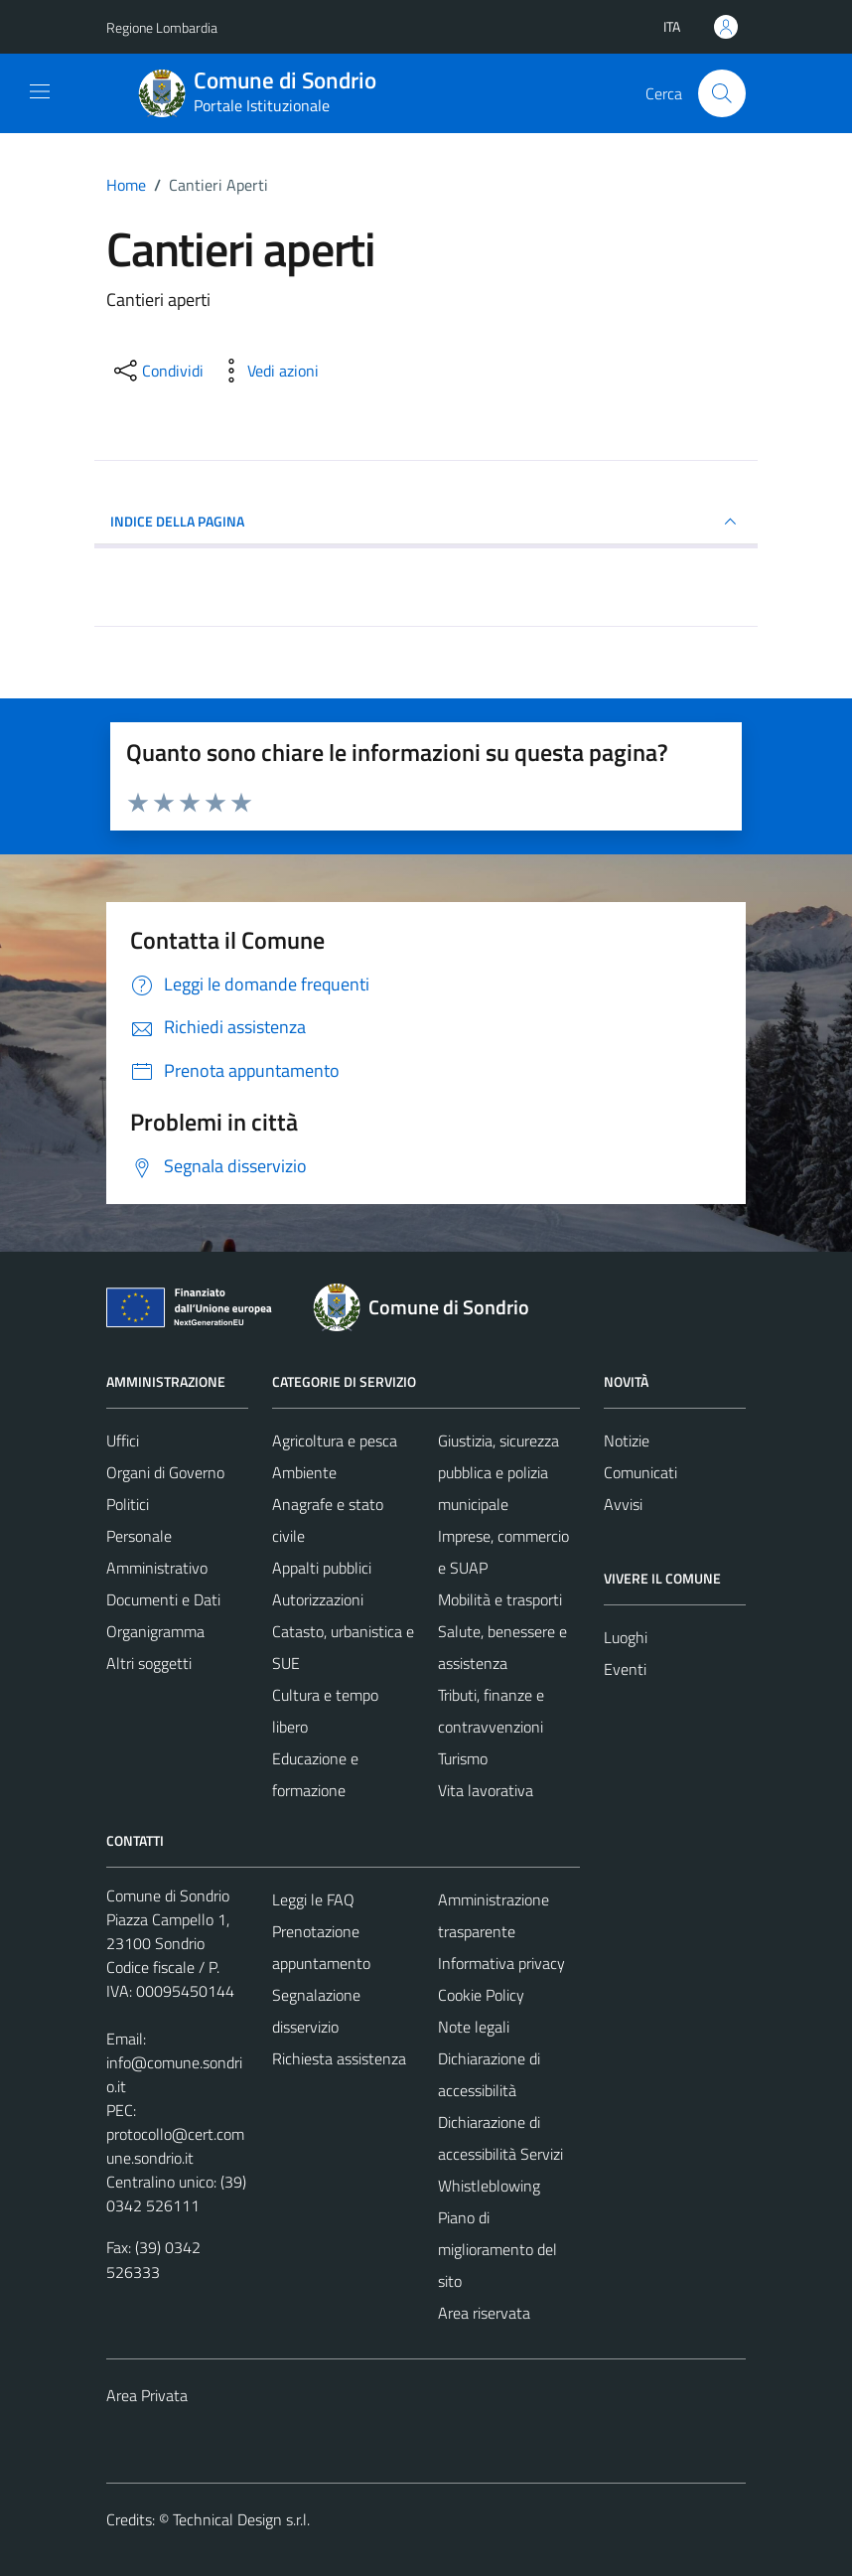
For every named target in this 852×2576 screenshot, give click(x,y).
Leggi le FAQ (313, 1899)
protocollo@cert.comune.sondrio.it (175, 2146)
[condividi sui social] (157, 370)
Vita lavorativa (485, 1790)
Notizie (626, 1440)
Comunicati (640, 1472)
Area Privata (147, 2395)
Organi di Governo (165, 1472)
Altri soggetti (149, 1663)
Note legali (473, 2027)
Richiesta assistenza (339, 2058)
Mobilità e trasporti (500, 1599)
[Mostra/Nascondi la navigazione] (40, 91)
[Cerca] (722, 93)
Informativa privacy (501, 1963)
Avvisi (623, 1504)
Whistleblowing (489, 2185)
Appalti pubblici (321, 1568)
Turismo (463, 1758)
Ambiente (304, 1472)
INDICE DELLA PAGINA (426, 521)
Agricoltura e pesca (334, 1440)
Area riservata (484, 2313)
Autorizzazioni (317, 1599)
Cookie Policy (481, 1995)
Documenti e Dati (163, 1599)
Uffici (122, 1440)
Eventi (625, 1669)
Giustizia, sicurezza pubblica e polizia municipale (498, 1472)
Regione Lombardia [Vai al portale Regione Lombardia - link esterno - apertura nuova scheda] (161, 27)
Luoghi (625, 1637)
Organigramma (155, 1631)
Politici (127, 1504)
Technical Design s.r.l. (241, 2519)
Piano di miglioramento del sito (497, 2249)
